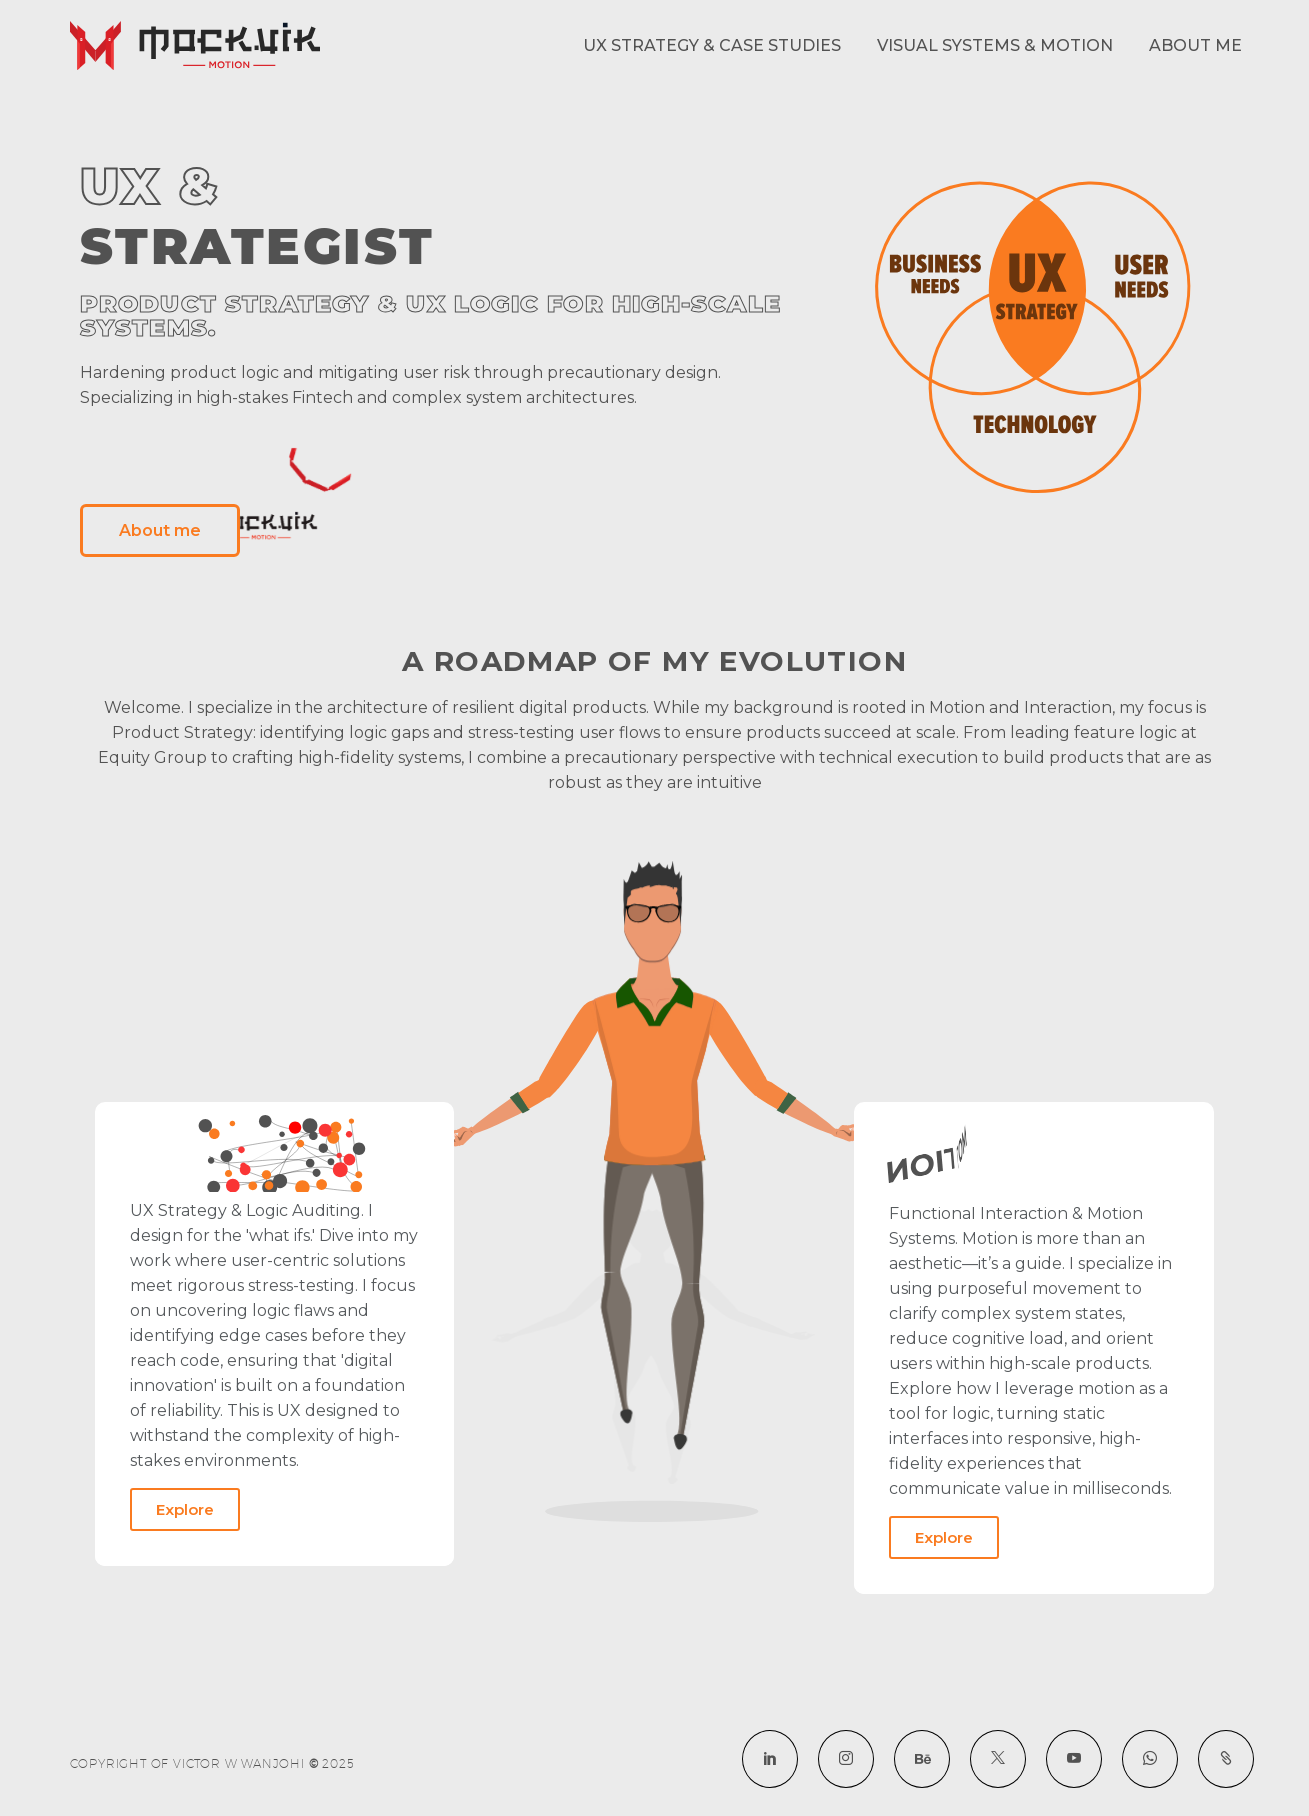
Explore (185, 1509)
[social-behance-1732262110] (922, 1759)
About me (1195, 45)
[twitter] (998, 1759)
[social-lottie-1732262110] (1226, 1759)
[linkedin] (770, 1759)
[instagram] (846, 1759)
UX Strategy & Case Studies (712, 45)
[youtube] (1074, 1759)
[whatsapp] (1150, 1759)
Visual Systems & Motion (995, 45)
